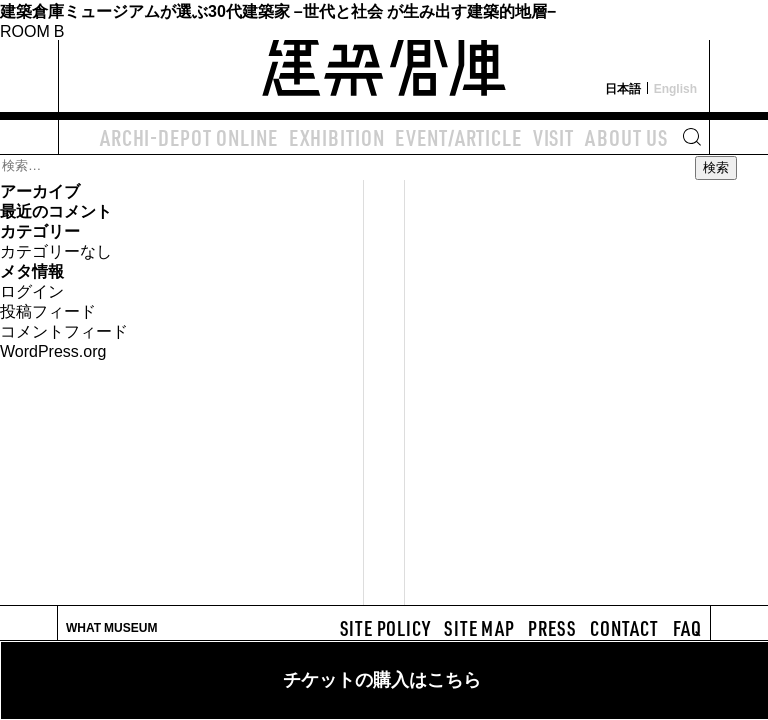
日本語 (623, 88)
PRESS (552, 628)
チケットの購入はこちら (382, 680)
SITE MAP (479, 628)
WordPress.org (53, 350)
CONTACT (624, 628)
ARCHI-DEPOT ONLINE (189, 137)
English (675, 88)
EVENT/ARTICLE (458, 137)
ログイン (32, 290)
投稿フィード (48, 310)
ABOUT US (626, 137)
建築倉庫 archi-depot (384, 56)
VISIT (553, 137)
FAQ (687, 628)
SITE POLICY (385, 628)
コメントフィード (64, 330)
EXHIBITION (337, 137)
